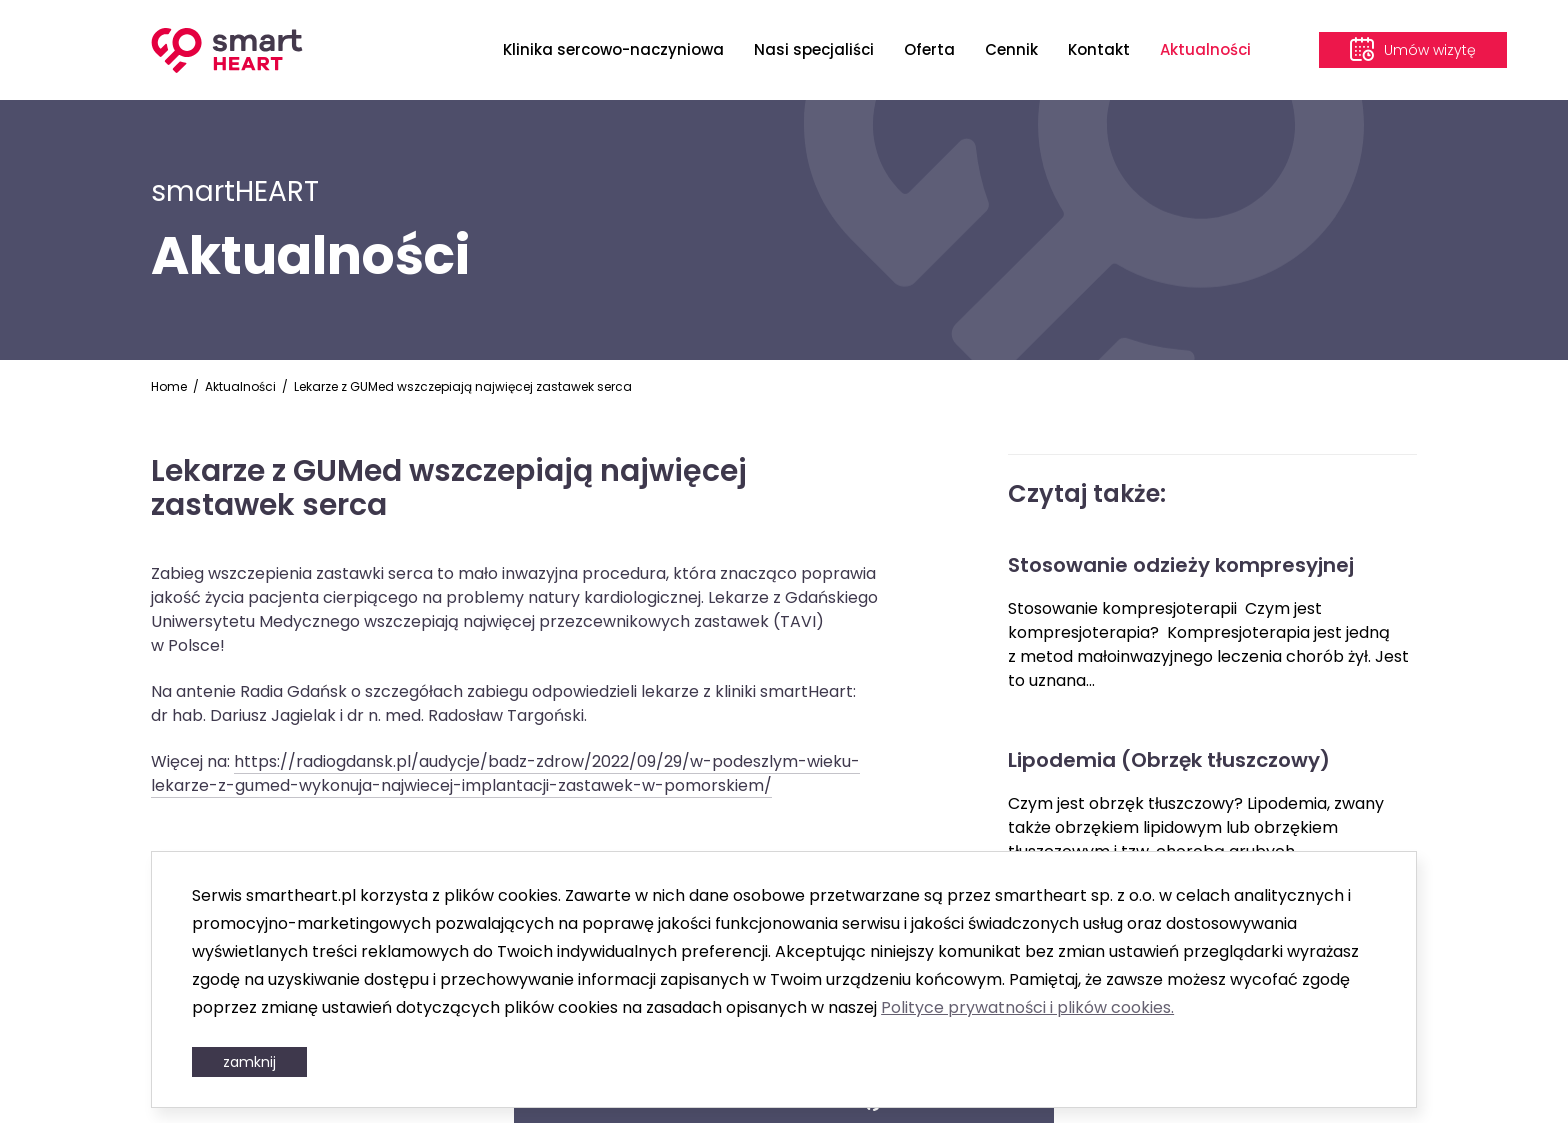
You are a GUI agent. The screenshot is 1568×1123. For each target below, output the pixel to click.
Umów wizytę (1430, 50)
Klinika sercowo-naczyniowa (613, 49)
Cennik (1011, 49)
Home (169, 386)
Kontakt (1099, 49)
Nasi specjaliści (814, 49)
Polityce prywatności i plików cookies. (1027, 1007)
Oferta (929, 49)
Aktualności (1205, 49)
